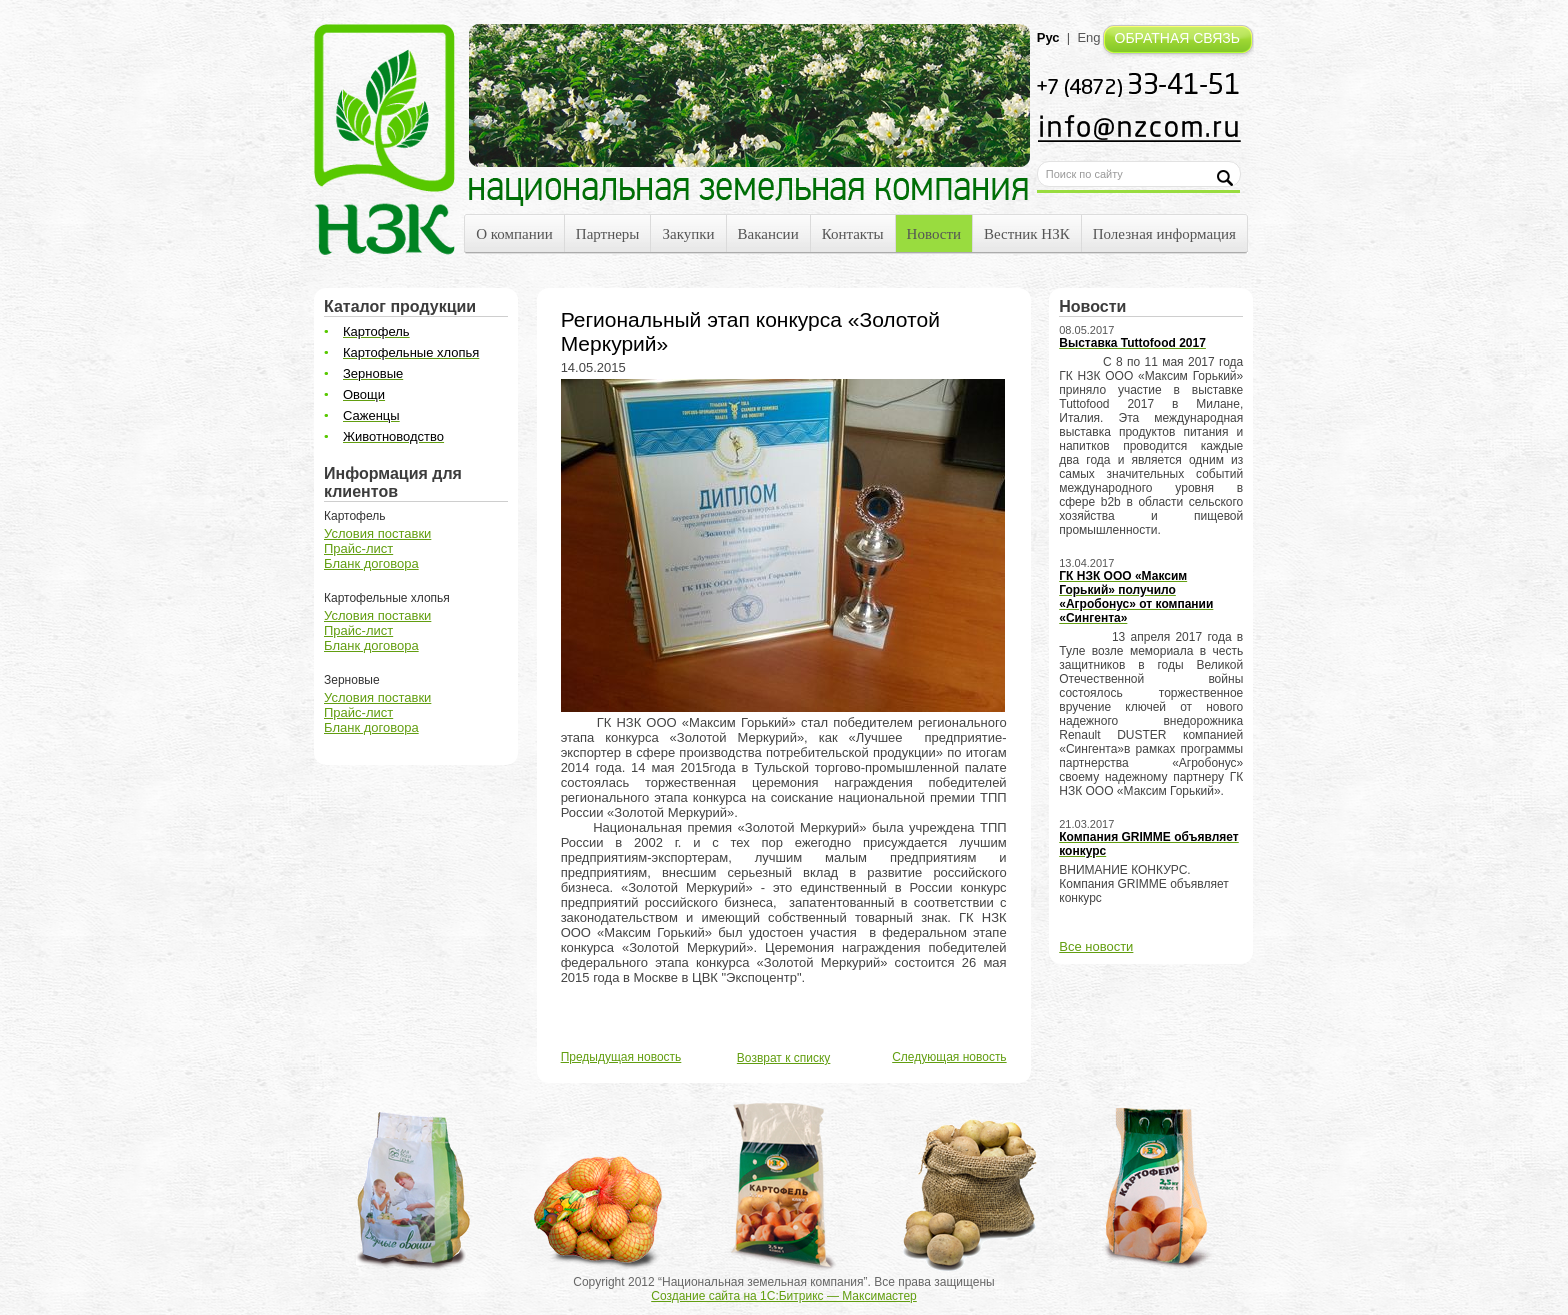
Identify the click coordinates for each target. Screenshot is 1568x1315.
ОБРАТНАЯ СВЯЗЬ (1177, 38)
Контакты (853, 234)
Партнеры (608, 234)
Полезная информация (1164, 234)
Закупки (688, 234)
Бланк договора (371, 563)
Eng (1088, 37)
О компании (514, 234)
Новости (934, 234)
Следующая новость (949, 1057)
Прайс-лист (358, 548)
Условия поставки (377, 533)
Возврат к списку (784, 1058)
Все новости (1096, 946)
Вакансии (768, 234)
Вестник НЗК (1027, 234)
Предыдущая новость (621, 1057)
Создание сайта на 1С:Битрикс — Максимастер (784, 1296)
